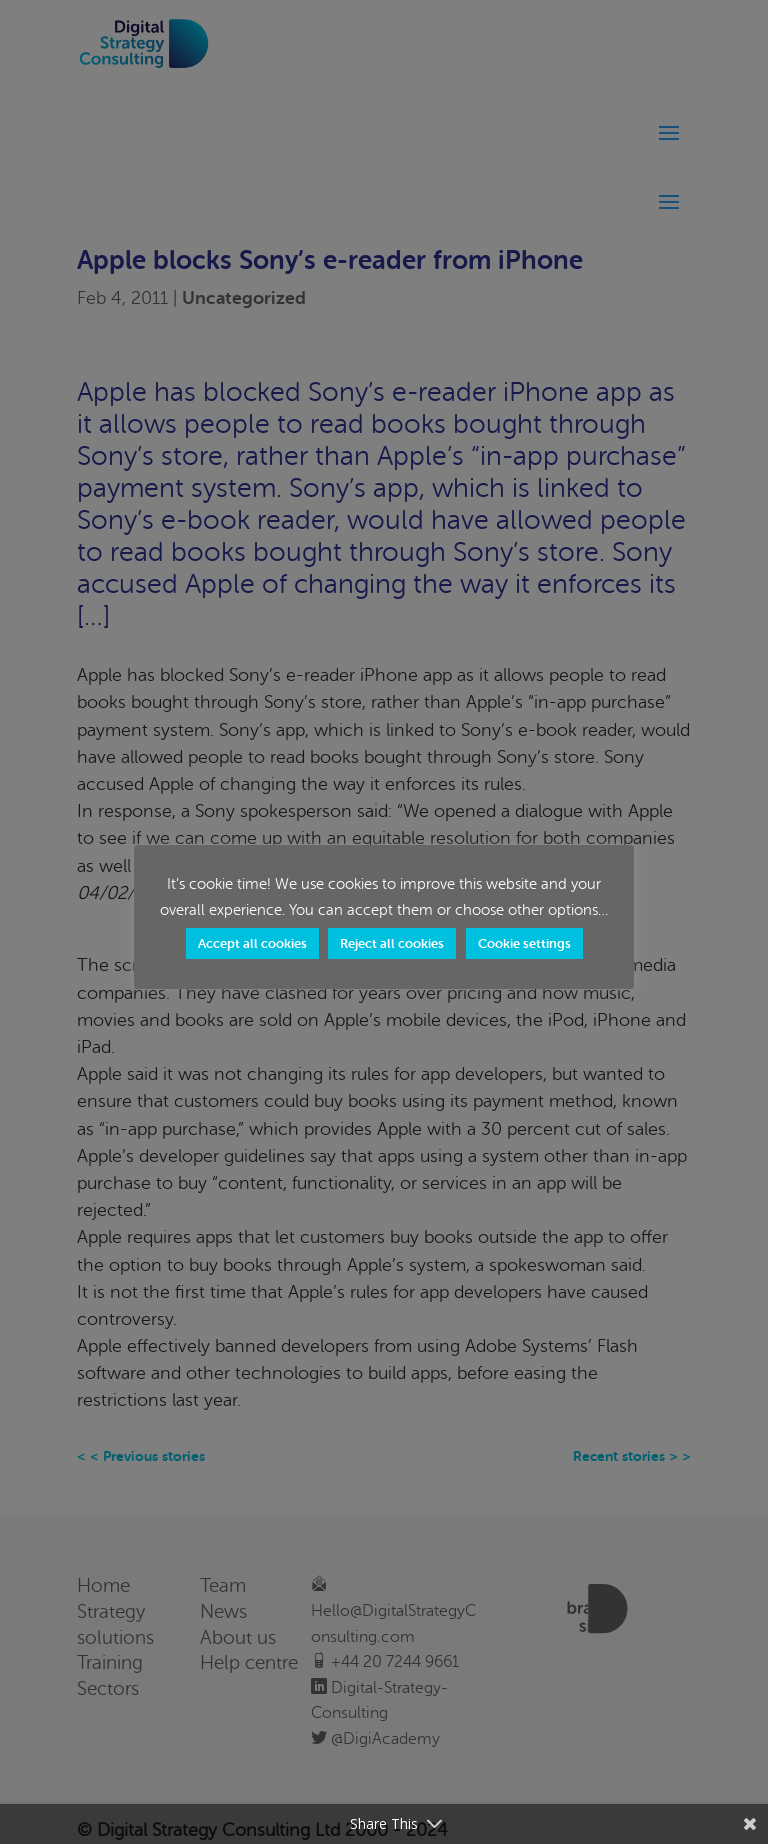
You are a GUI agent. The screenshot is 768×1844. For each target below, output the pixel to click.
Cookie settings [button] (524, 943)
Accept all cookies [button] (252, 943)
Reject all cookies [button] (392, 943)
